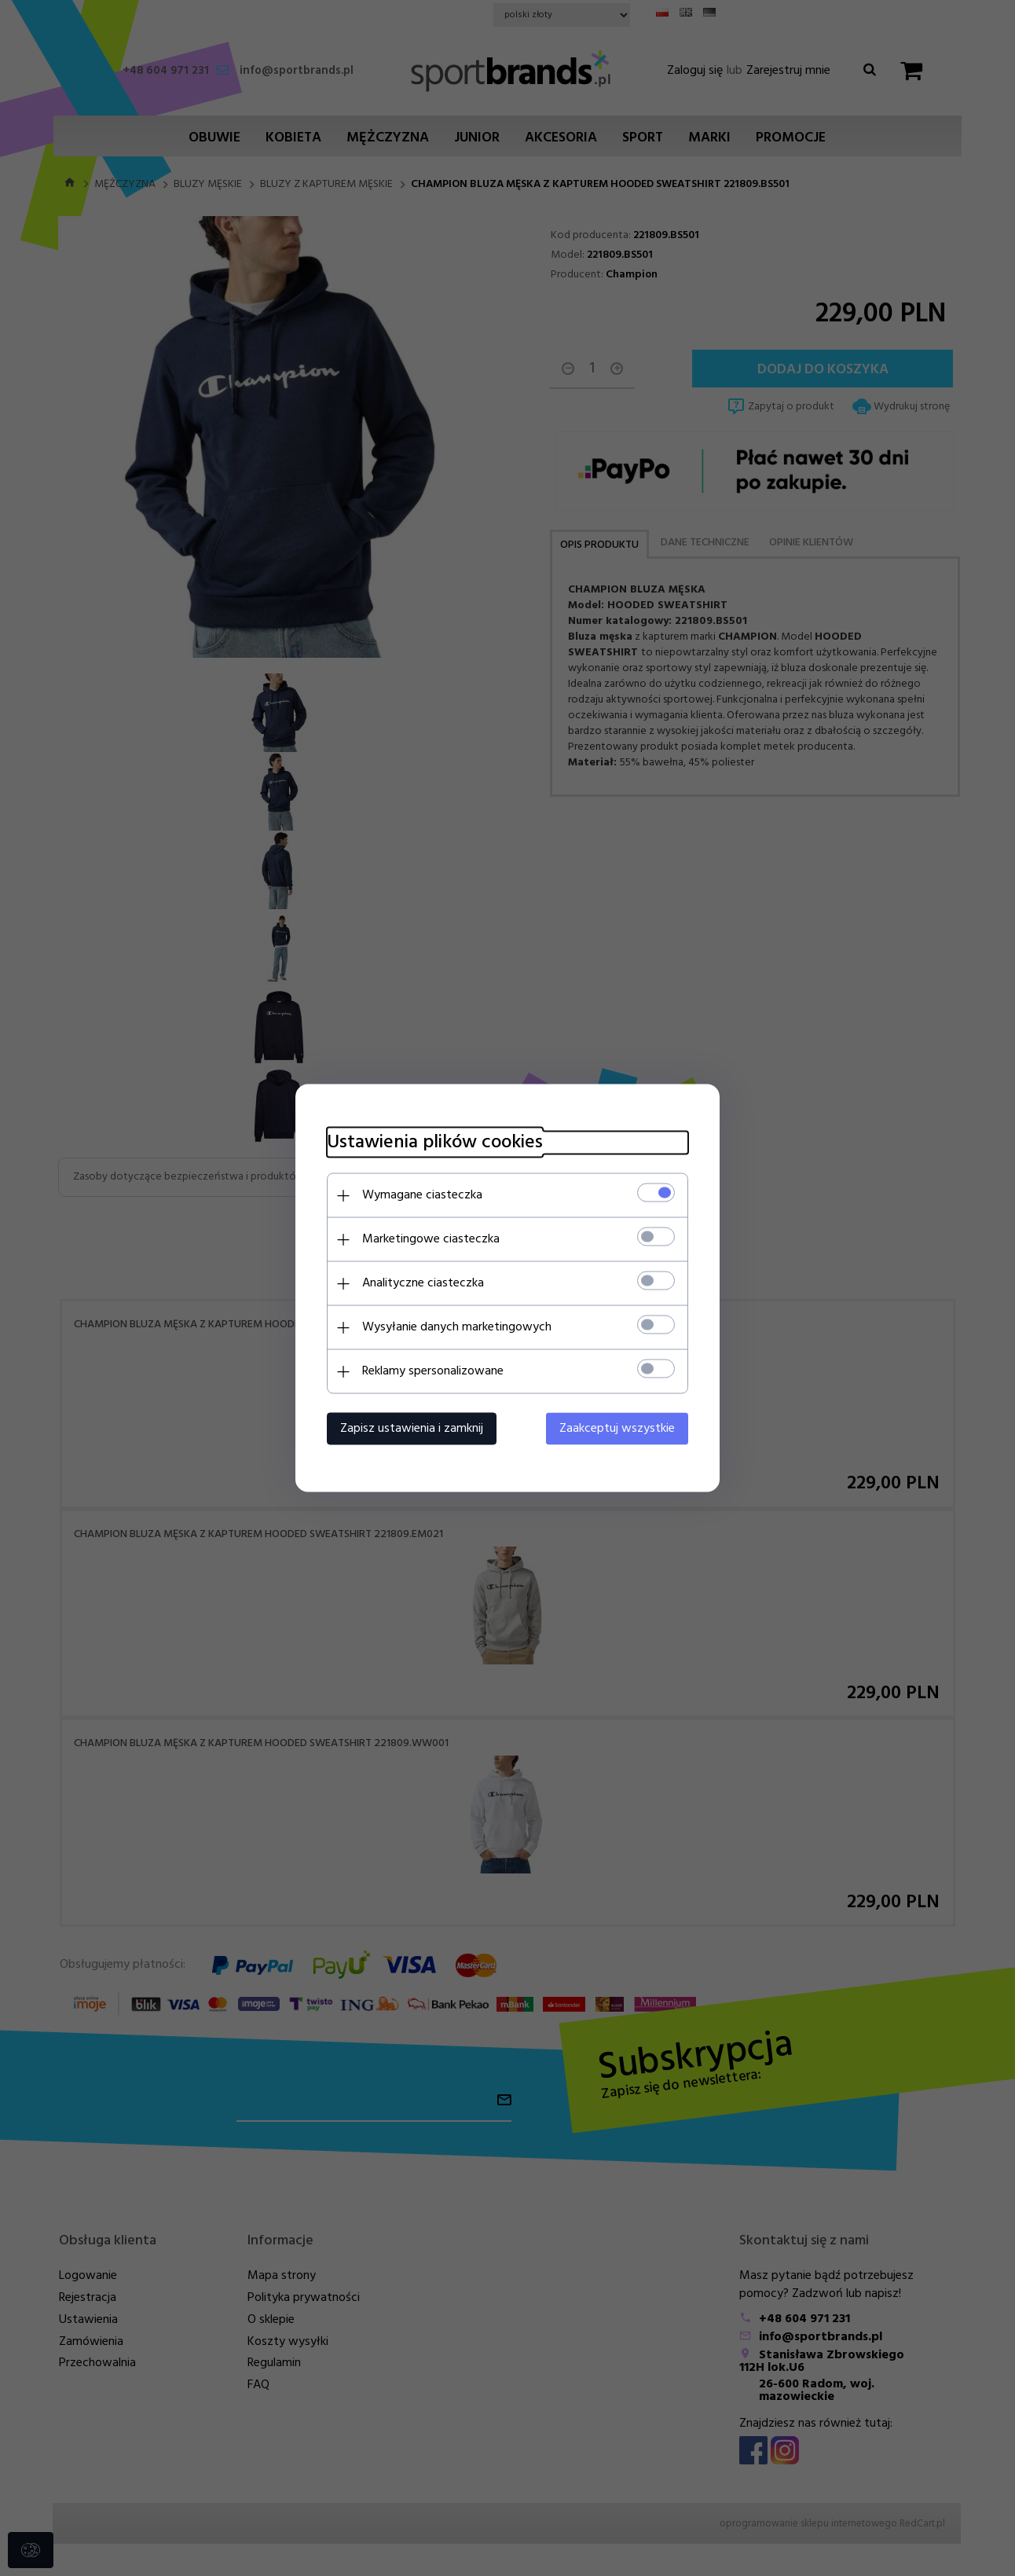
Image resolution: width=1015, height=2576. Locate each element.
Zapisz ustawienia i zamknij (411, 1428)
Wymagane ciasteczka (422, 1195)
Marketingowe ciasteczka (431, 1239)
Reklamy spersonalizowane (433, 1371)
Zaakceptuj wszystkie (617, 1428)
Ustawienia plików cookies (435, 1143)
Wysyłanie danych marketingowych (456, 1327)
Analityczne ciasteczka (423, 1283)
